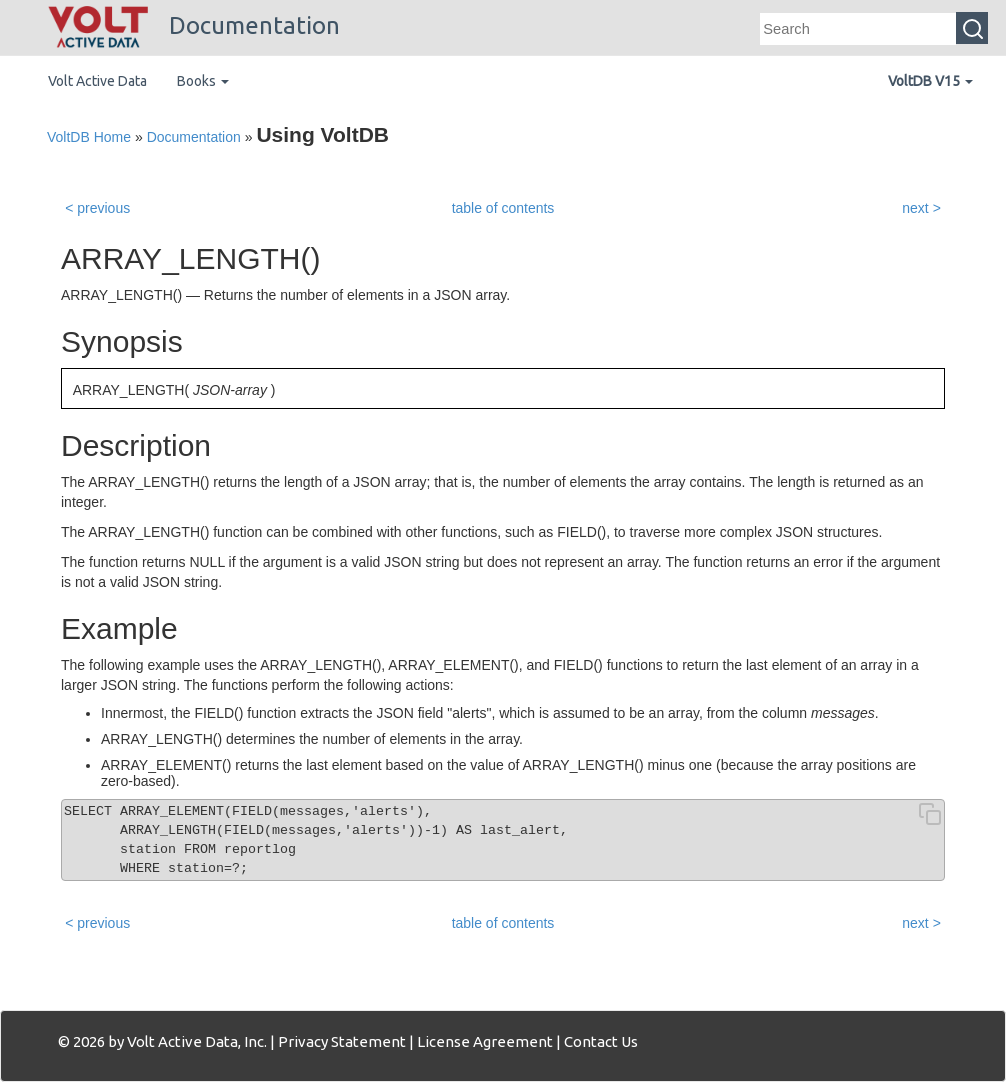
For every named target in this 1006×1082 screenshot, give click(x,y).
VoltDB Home (89, 137)
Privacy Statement (342, 1041)
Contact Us (601, 1041)
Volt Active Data (97, 81)
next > (921, 208)
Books (203, 81)
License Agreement (485, 1041)
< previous (97, 208)
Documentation (194, 25)
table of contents (503, 208)
